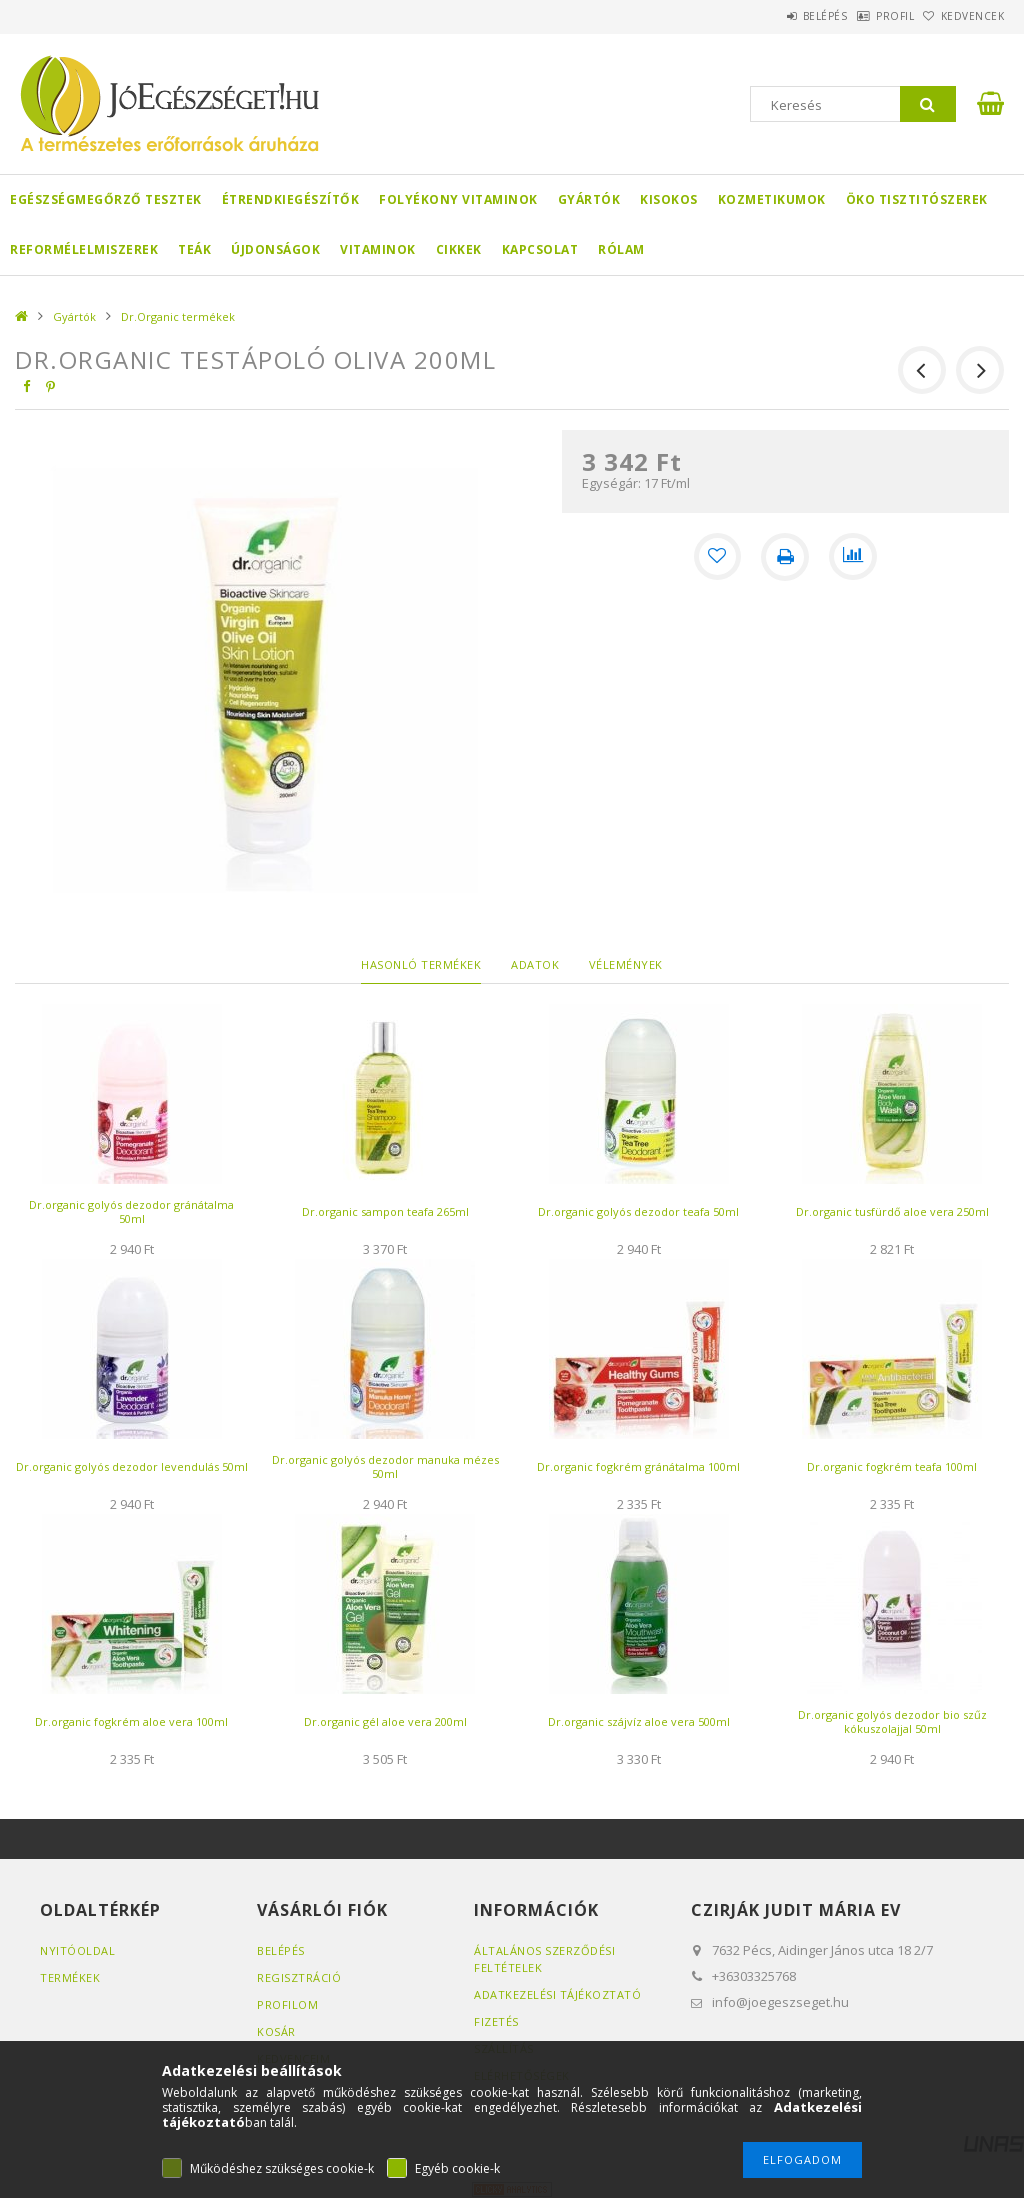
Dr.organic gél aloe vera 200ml (385, 1721)
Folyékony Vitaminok (458, 199)
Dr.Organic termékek (178, 316)
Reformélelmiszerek (84, 249)
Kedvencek (962, 16)
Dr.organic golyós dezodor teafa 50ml (638, 1211)
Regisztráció (299, 1977)
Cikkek (459, 249)
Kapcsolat (540, 249)
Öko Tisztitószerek (917, 199)
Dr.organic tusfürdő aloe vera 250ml (892, 1211)
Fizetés (496, 2021)
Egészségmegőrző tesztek (106, 199)
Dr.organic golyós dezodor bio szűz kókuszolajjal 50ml (892, 1721)
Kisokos (669, 199)
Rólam (621, 249)
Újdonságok (275, 249)
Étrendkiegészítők (291, 199)
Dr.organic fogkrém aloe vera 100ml (131, 1721)
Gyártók (589, 199)
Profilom (287, 2004)
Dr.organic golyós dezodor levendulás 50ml (132, 1466)
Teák (194, 249)
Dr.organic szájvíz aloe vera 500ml (639, 1721)
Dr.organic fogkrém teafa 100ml (892, 1466)
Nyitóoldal (77, 1950)
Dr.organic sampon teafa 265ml (385, 1211)
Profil (864, 16)
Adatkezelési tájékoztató (557, 1994)
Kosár (276, 2031)
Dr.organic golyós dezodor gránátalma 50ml (131, 1211)
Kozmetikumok (772, 199)
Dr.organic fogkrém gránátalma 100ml (638, 1466)
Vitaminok (378, 249)
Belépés (773, 16)
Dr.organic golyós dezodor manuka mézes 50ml (385, 1466)
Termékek (70, 1977)
